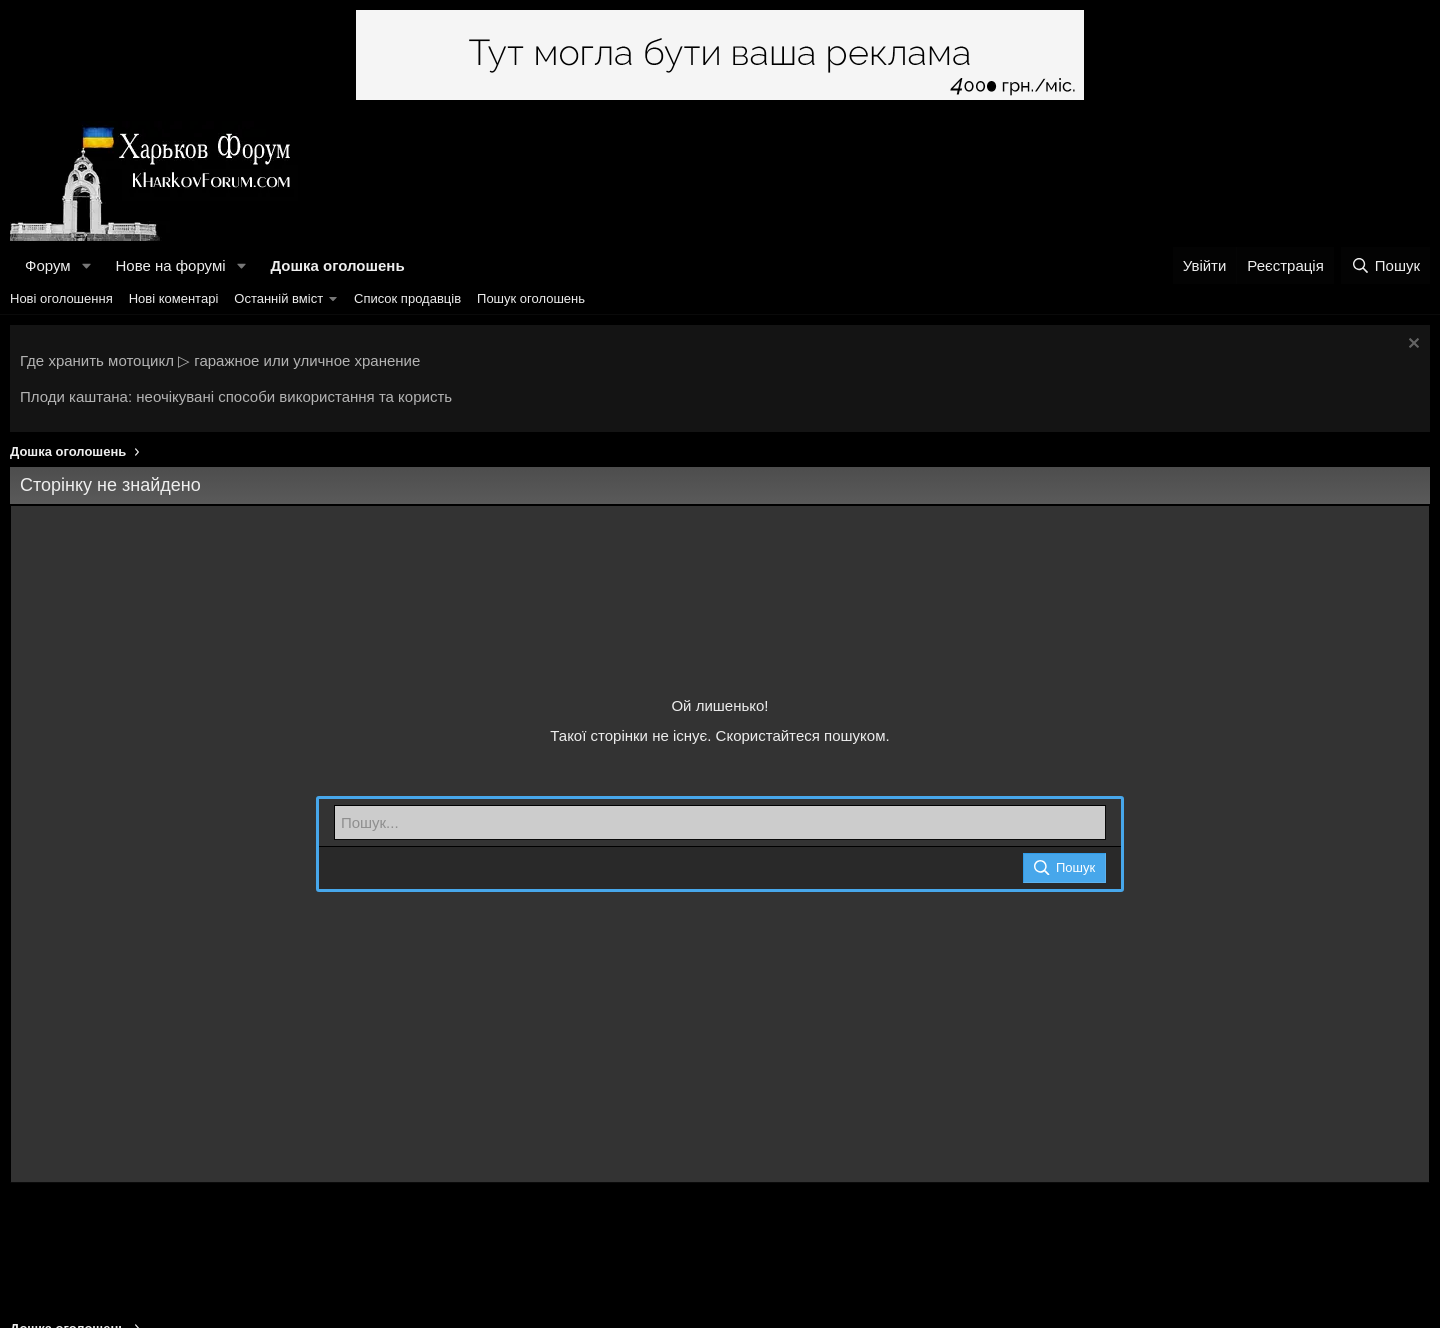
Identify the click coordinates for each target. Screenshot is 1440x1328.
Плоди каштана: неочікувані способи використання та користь (236, 396)
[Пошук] (1385, 265)
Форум (48, 265)
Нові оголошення (61, 298)
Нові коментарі (174, 298)
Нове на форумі (170, 265)
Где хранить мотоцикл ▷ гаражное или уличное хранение (220, 360)
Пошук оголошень (531, 298)
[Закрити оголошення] (1411, 345)
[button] (86, 265)
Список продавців (407, 298)
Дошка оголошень (337, 265)
